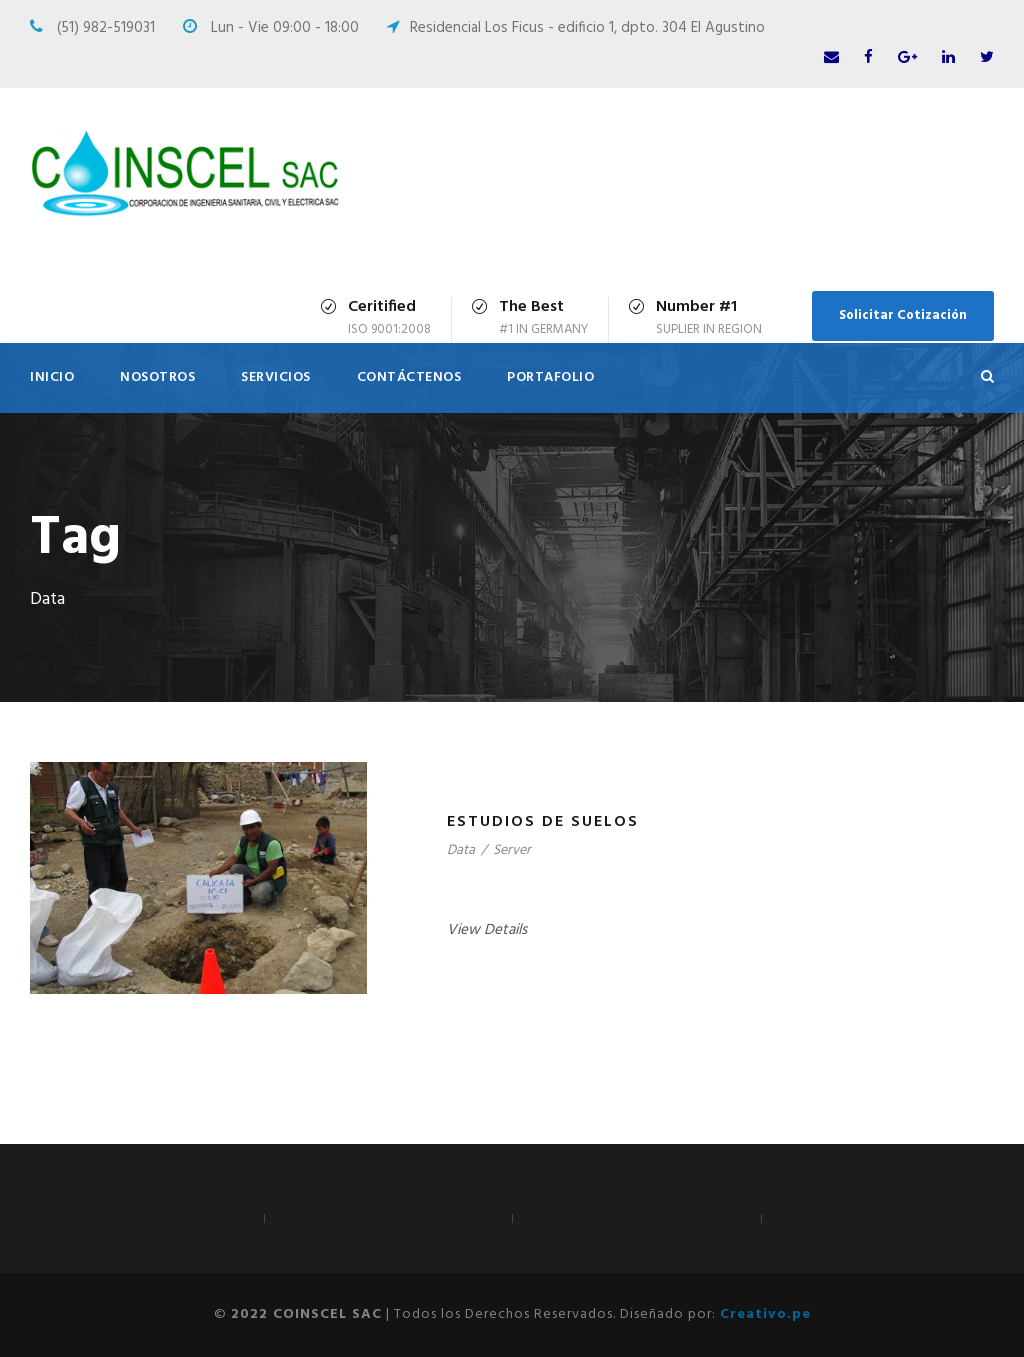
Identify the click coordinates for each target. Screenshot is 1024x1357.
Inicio (52, 377)
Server (512, 850)
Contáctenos (409, 377)
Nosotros (157, 377)
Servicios (276, 377)
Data (461, 850)
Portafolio (550, 377)
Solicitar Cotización (903, 315)
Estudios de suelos (543, 822)
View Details (487, 930)
